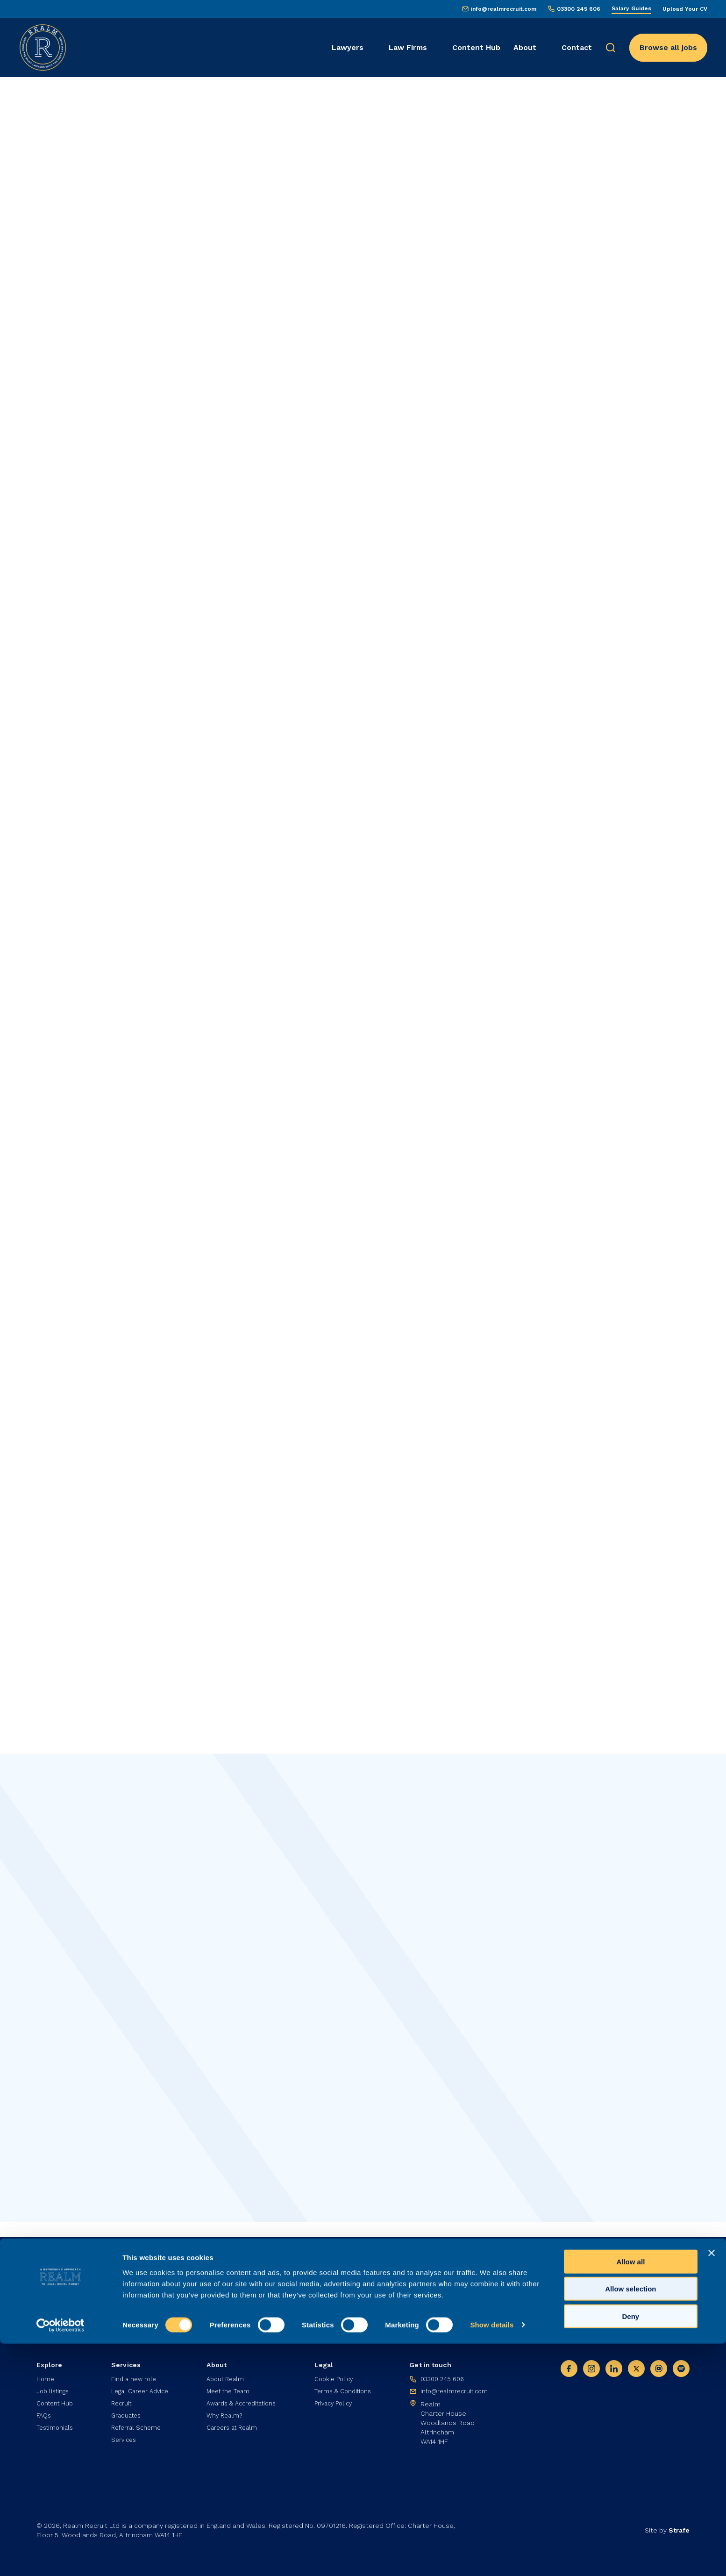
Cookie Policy (336, 2376)
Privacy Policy (335, 2402)
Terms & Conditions (346, 2389)
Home (45, 2376)
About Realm (225, 2376)
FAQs (44, 2415)
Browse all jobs (668, 47)
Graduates (125, 2415)
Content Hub (476, 47)
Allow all (630, 2494)
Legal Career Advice (140, 2389)
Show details (491, 2558)
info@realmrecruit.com (503, 9)
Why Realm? (224, 2415)
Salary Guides (631, 8)
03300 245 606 (578, 9)
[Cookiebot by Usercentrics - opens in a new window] (60, 2558)
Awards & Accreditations (244, 2402)
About (524, 47)
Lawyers (347, 47)
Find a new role (133, 2376)
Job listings (54, 2389)
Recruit (120, 2402)
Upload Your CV (684, 9)
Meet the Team (229, 2389)
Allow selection (630, 2522)
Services (122, 2442)
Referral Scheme (136, 2429)
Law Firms (408, 47)
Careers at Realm (233, 2429)
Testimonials (56, 2429)
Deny (631, 2549)
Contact (577, 47)
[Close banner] (711, 2485)
